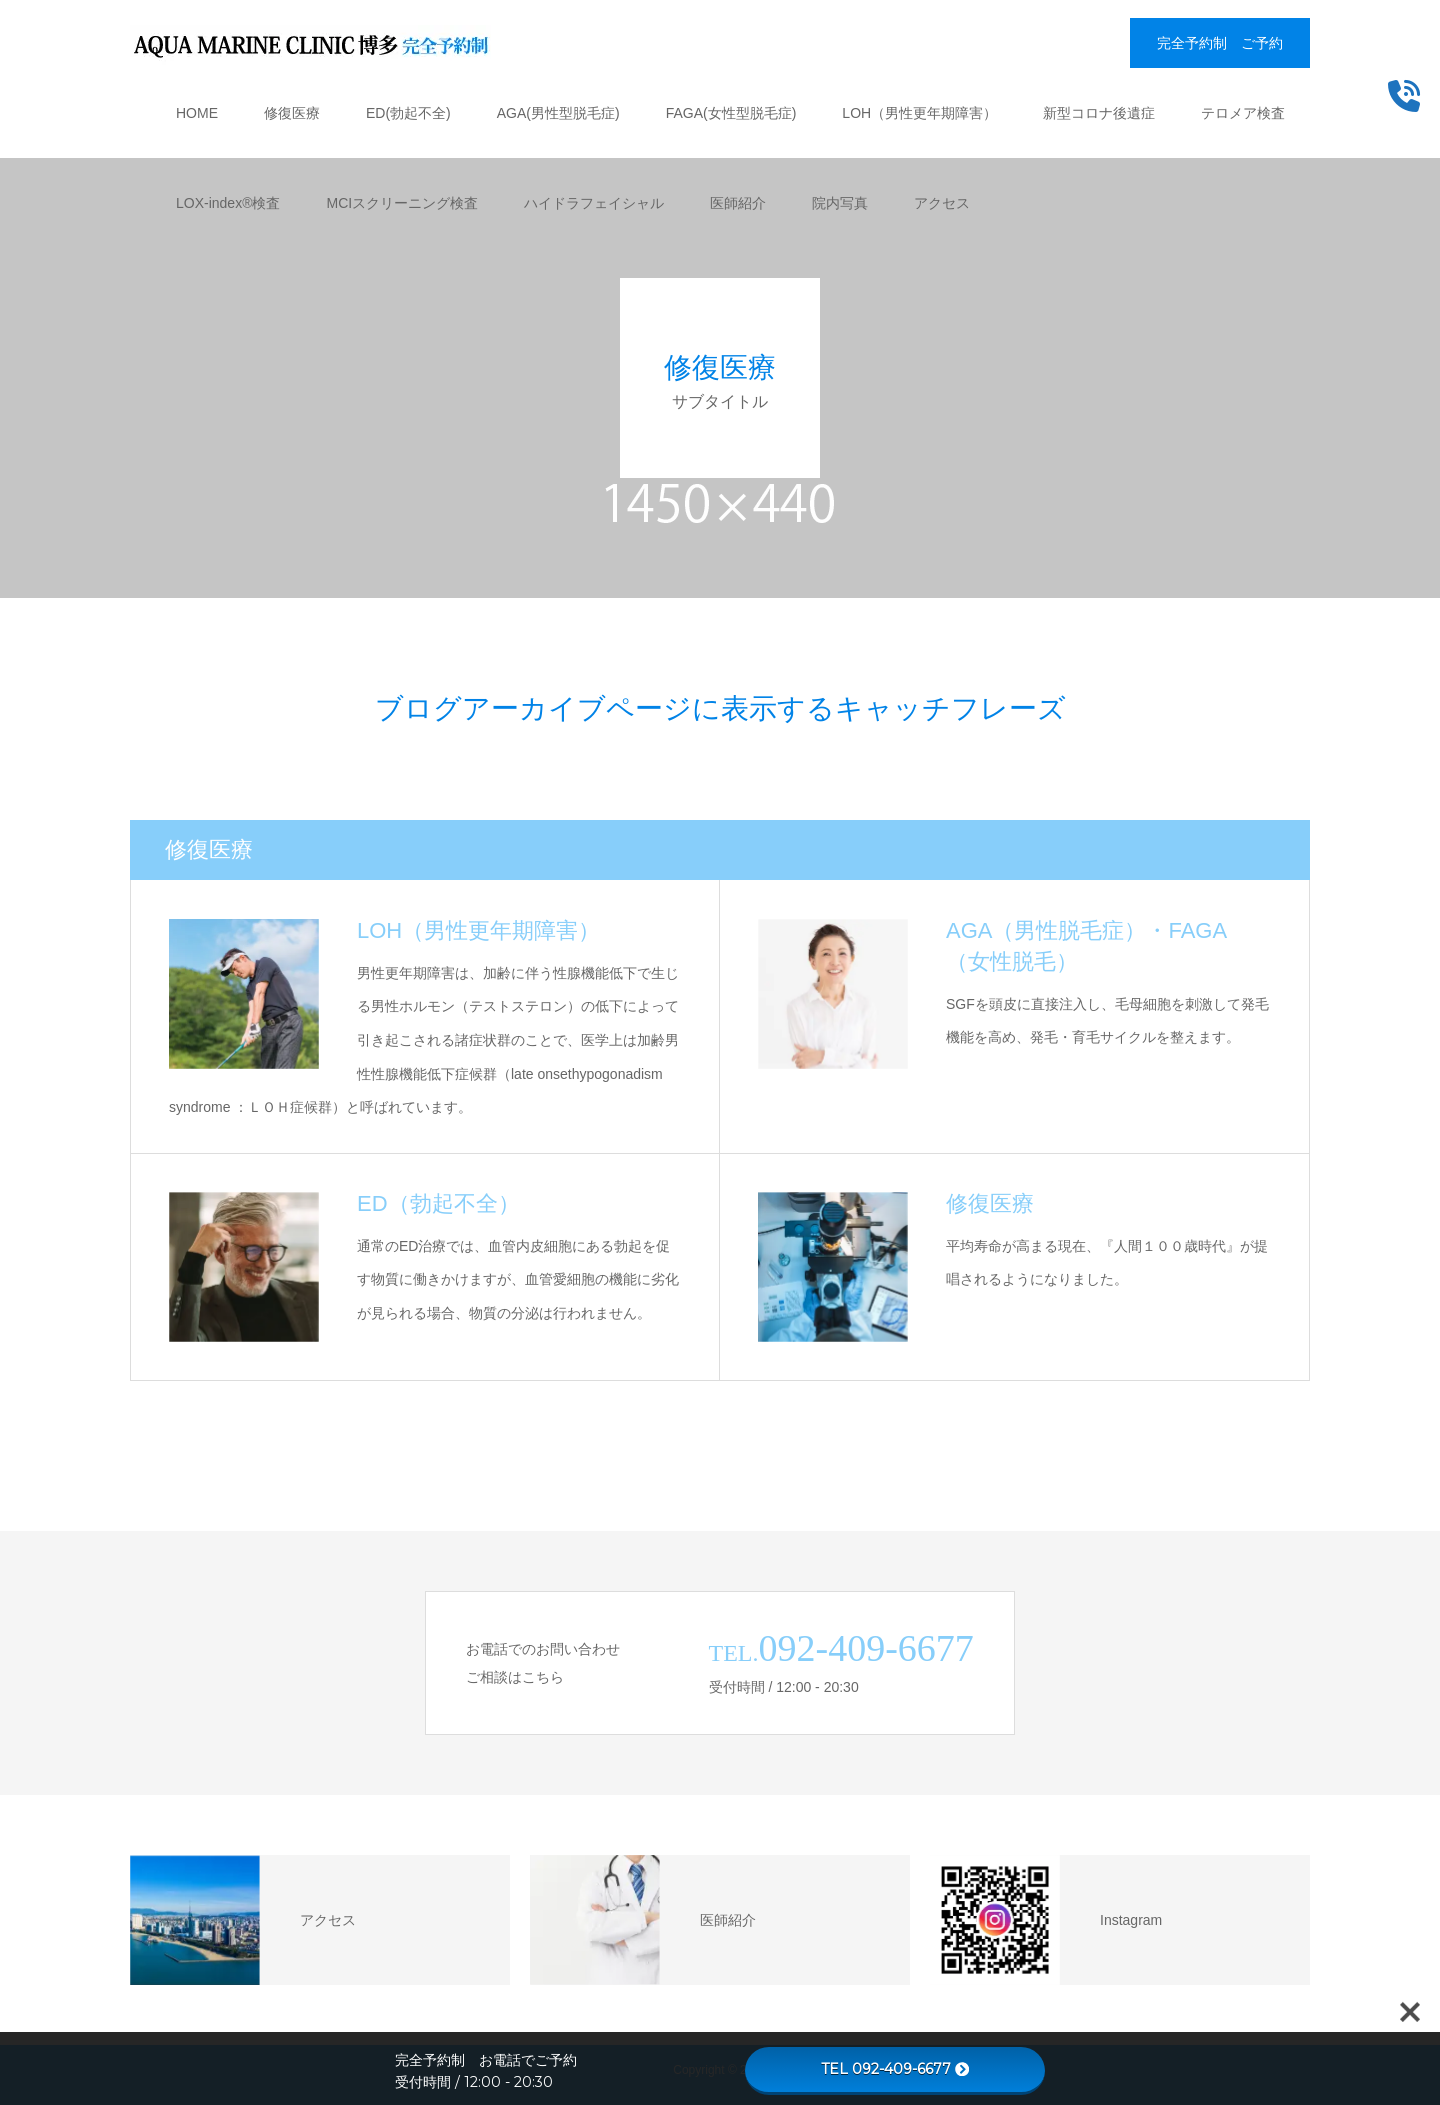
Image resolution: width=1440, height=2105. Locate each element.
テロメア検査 (1243, 113)
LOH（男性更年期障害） (919, 113)
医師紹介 (738, 203)
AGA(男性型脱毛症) (558, 113)
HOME (197, 113)
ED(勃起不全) (408, 113)
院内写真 (840, 203)
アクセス (942, 203)
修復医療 (292, 113)
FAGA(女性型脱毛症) (731, 113)
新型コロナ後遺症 (1099, 113)
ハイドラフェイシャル (594, 203)
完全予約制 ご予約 (1220, 43)
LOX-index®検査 (228, 203)
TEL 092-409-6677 (895, 2069)
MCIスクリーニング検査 (402, 203)
